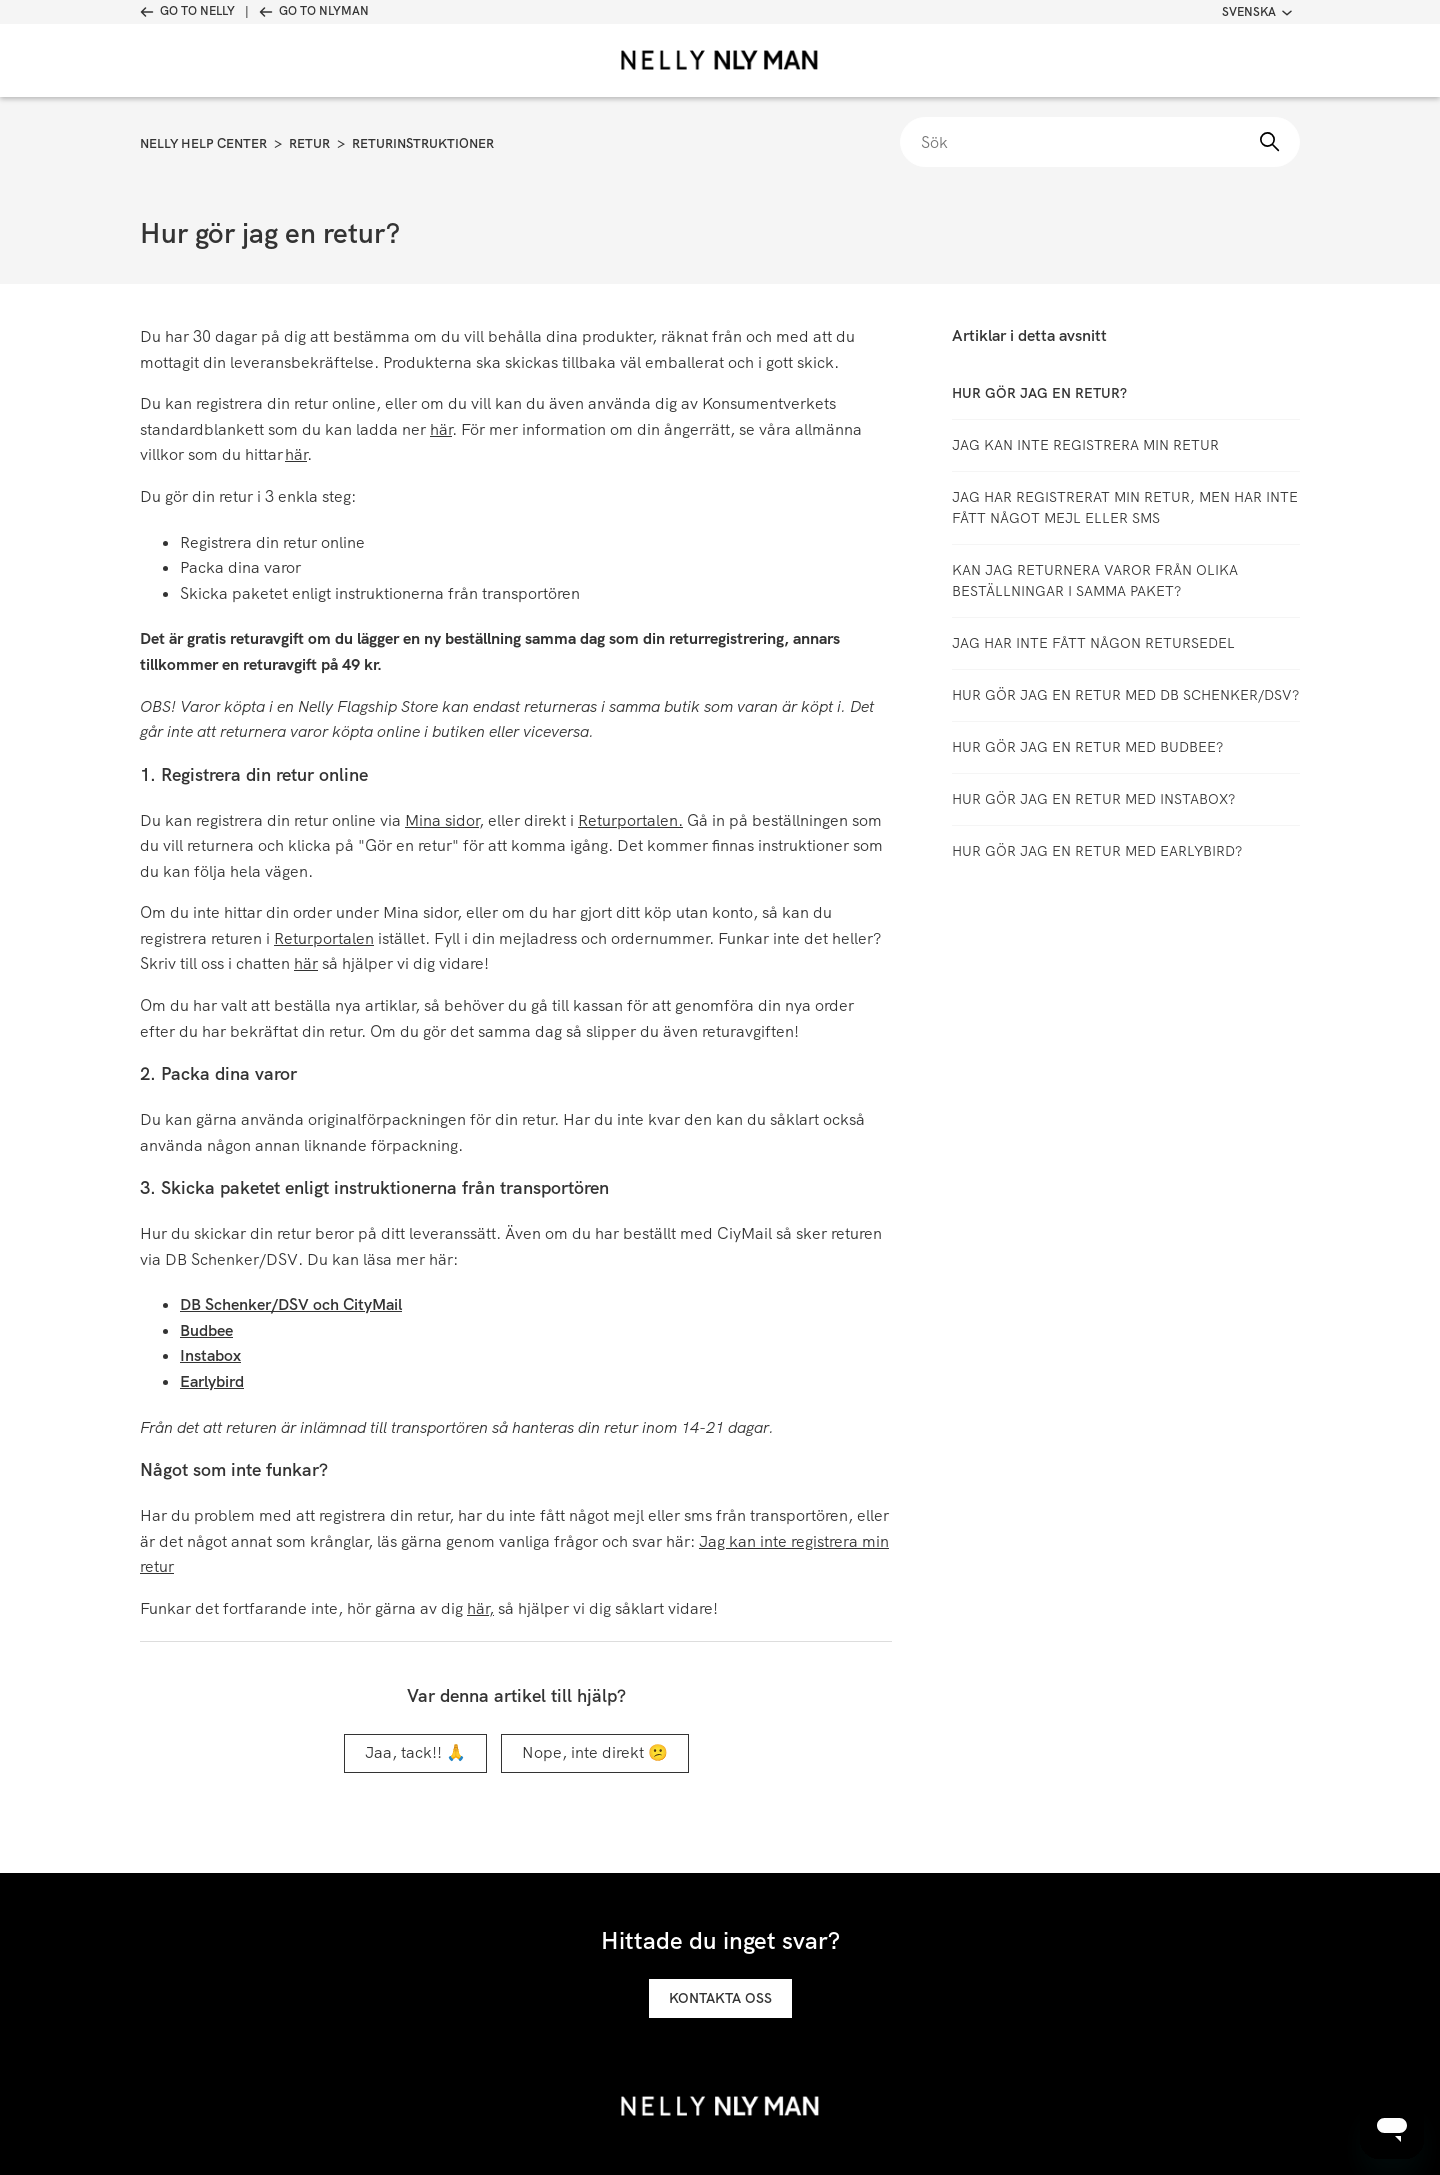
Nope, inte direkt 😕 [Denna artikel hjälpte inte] (595, 1752)
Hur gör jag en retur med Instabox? (1093, 799)
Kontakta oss (720, 1998)
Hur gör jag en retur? (1039, 393)
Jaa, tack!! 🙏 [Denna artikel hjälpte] (415, 1752)
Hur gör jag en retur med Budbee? (1087, 747)
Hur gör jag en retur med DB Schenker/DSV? (1125, 695)
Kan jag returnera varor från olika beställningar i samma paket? (1095, 580)
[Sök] (1100, 142)
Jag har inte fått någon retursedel (1093, 643)
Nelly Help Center (203, 143)
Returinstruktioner (423, 143)
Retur (309, 143)
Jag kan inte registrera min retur (1085, 445)
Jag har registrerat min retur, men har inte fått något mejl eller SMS (1125, 507)
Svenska (1257, 12)
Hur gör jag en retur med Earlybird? (1097, 851)
